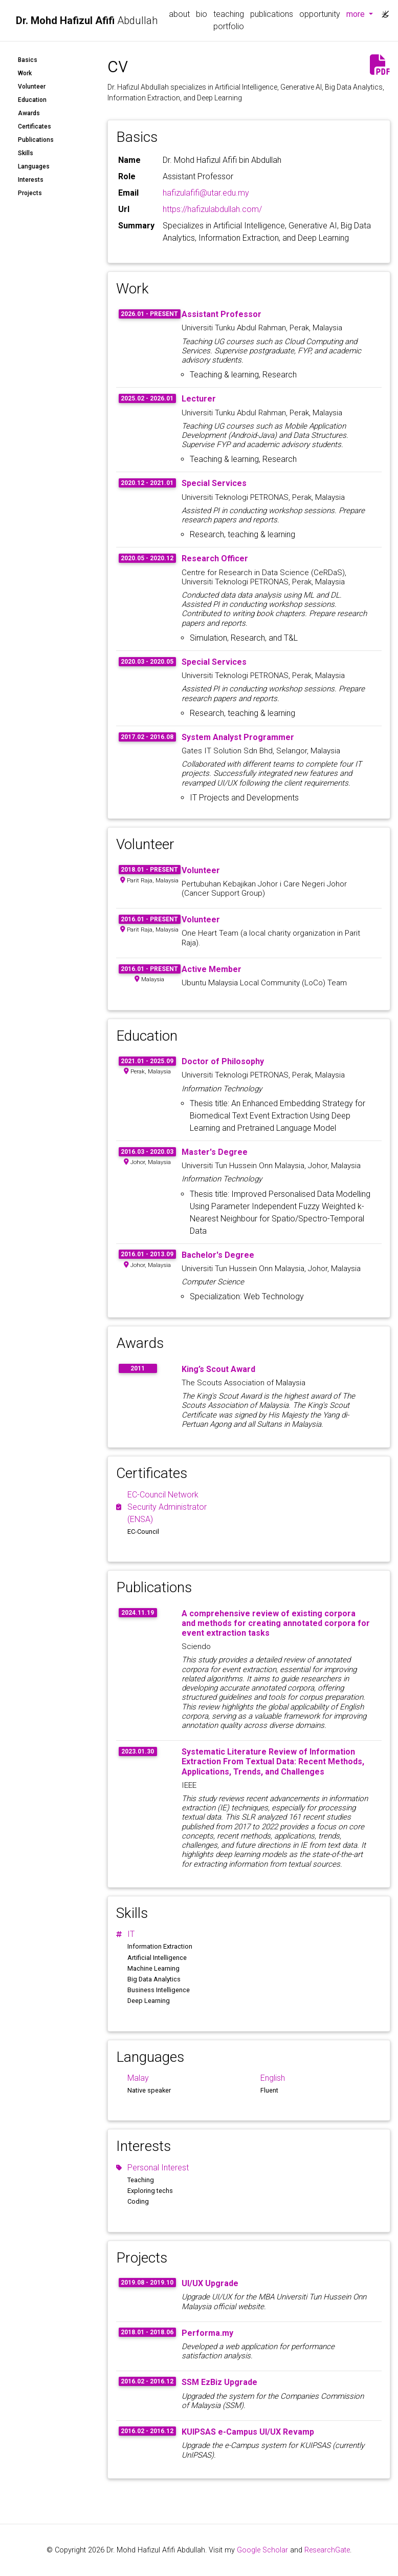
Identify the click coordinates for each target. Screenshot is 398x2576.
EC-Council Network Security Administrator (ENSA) (167, 1507)
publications (271, 14)
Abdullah (87, 20)
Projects (30, 193)
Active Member (211, 969)
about (179, 14)
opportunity (319, 14)
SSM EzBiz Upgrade (219, 2382)
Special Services (214, 483)
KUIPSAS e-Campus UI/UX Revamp (248, 2432)
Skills (25, 153)
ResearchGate (327, 2550)
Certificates (34, 126)
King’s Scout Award (218, 1369)
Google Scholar (262, 2550)
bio (201, 14)
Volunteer (32, 86)
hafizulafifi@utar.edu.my (206, 193)
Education (32, 99)
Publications (36, 139)
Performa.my (207, 2333)
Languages (34, 166)
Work (25, 73)
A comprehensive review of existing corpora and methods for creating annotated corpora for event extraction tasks (276, 1623)
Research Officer (215, 558)
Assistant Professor (221, 314)
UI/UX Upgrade (210, 2283)
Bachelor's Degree (218, 1255)
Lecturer (199, 399)
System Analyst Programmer (238, 737)
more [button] (361, 13)
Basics (27, 60)
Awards (29, 113)
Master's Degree (215, 1152)
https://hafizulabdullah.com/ (212, 209)
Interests (30, 179)
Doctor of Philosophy (223, 1061)
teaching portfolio (228, 20)
